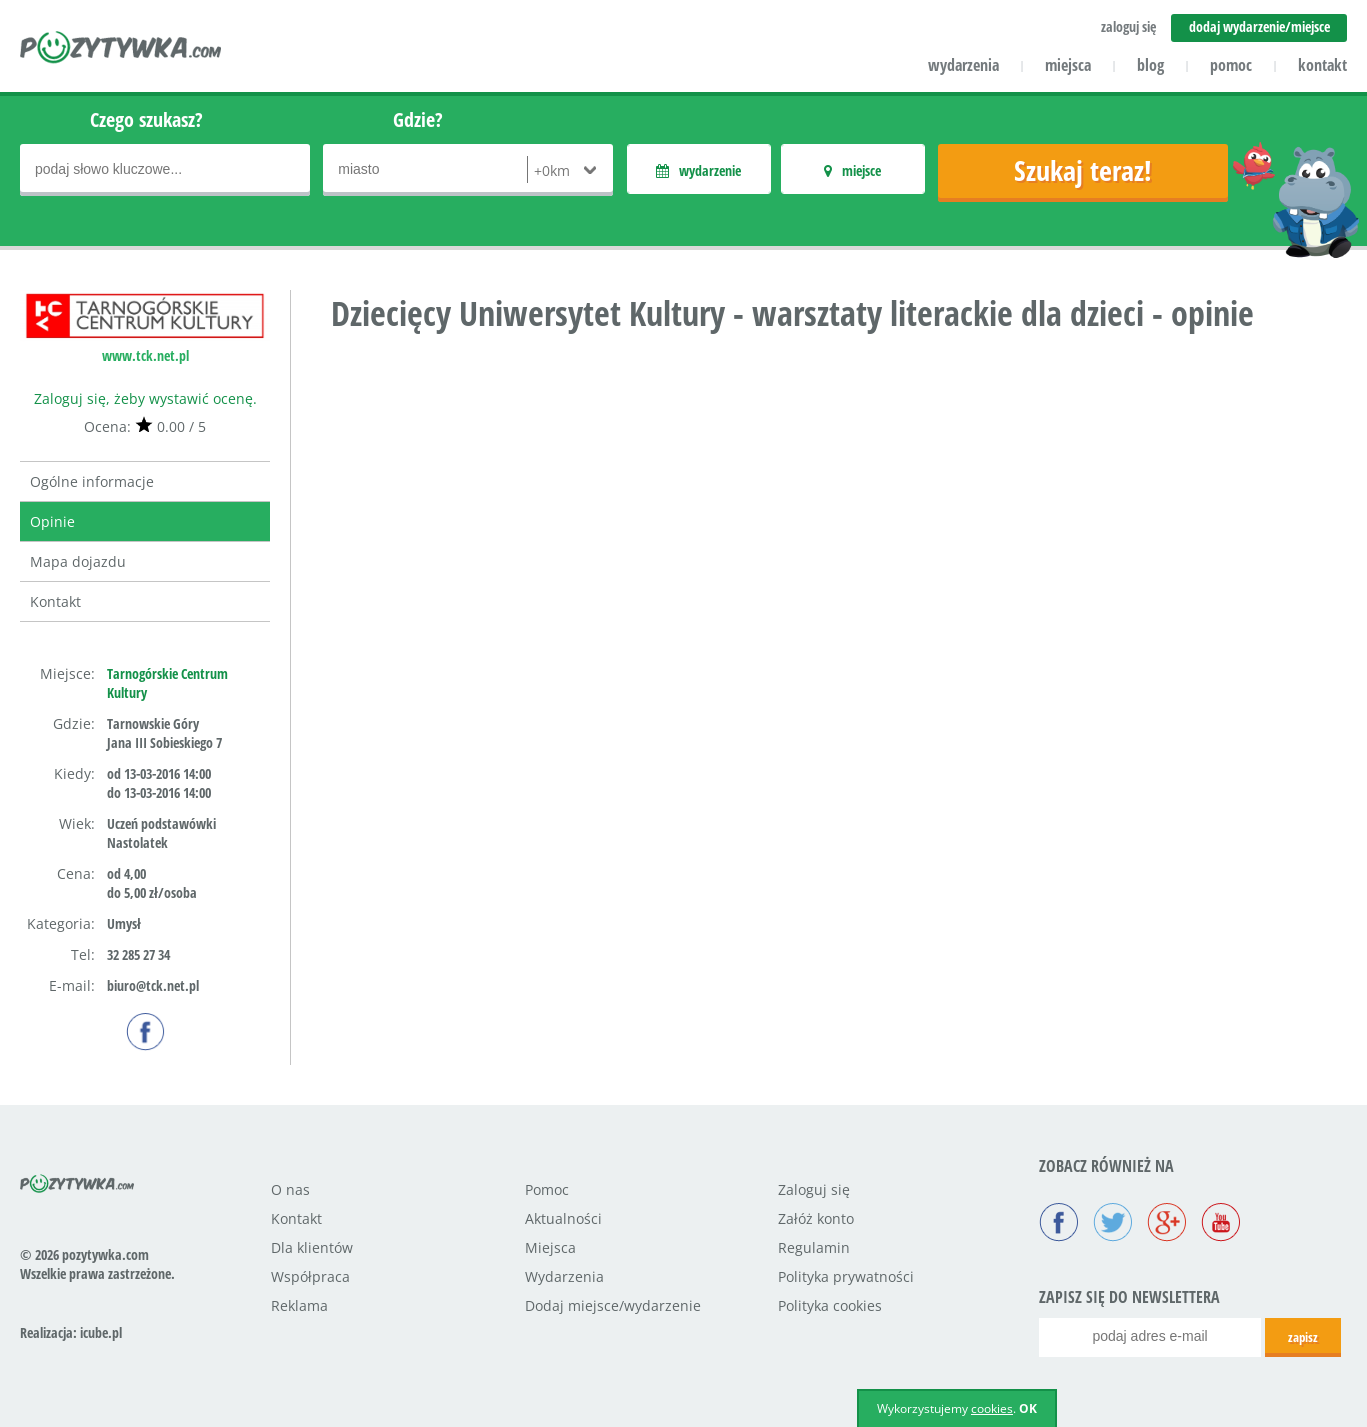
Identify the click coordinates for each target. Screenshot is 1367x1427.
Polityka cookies (830, 1305)
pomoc (1231, 65)
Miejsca (550, 1247)
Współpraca (310, 1276)
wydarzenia (963, 65)
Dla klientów (312, 1247)
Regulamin (814, 1247)
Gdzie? (418, 119)
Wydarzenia (564, 1276)
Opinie (52, 521)
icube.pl (101, 1332)
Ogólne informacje (92, 481)
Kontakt (55, 601)
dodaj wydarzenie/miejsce (1259, 26)
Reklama (299, 1305)
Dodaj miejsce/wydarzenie (613, 1305)
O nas (290, 1189)
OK (1028, 1408)
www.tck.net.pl (145, 355)
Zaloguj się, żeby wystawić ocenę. (145, 398)
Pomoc (547, 1189)
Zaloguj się (814, 1189)
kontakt (1322, 65)
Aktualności (563, 1218)
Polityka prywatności (846, 1276)
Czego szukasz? (146, 119)
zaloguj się (1128, 26)
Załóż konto (816, 1218)
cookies (992, 1408)
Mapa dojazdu (78, 561)
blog (1150, 65)
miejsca (1068, 65)
